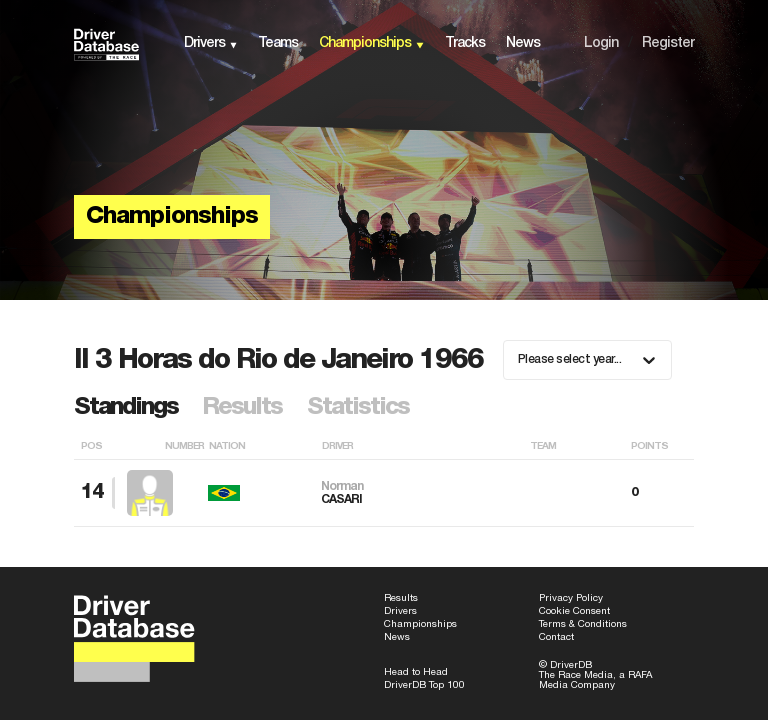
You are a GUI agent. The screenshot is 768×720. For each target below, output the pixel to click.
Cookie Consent (574, 611)
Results (401, 598)
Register (668, 43)
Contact (556, 637)
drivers (204, 43)
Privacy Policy (571, 598)
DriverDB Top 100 (424, 685)
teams (278, 43)
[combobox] (519, 360)
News (397, 637)
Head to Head (416, 672)
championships (365, 43)
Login (601, 43)
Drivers (400, 611)
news (523, 43)
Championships (420, 624)
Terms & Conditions (583, 624)
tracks (465, 43)
